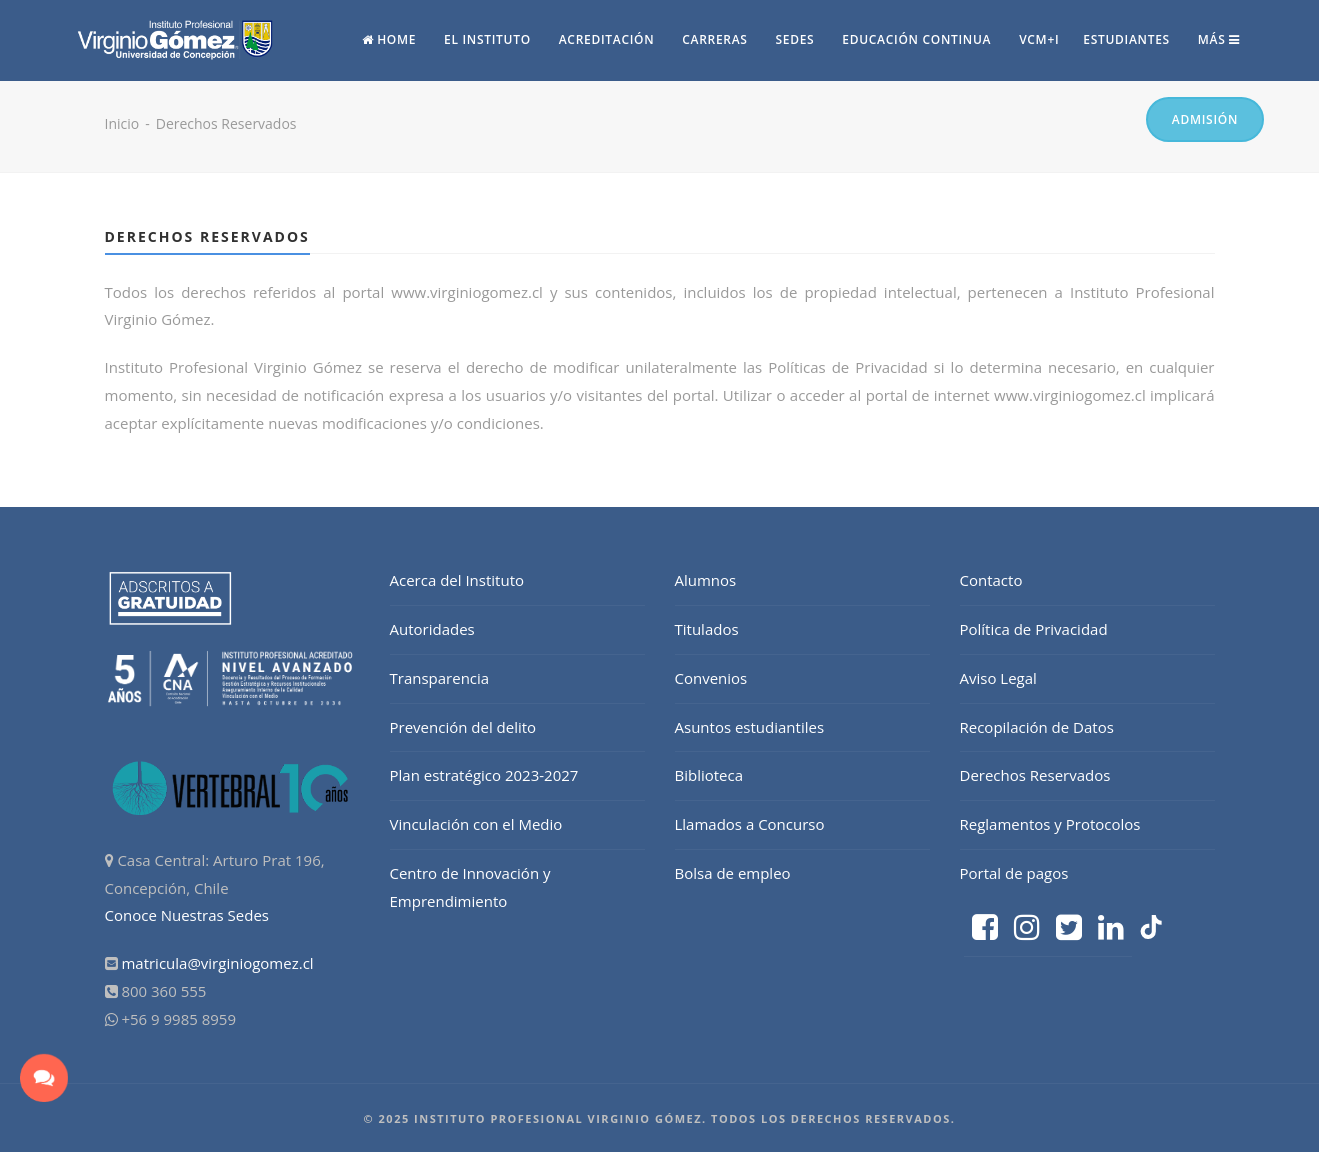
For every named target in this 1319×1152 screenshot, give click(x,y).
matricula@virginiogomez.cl (217, 963)
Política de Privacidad (1034, 629)
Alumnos (706, 580)
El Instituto (487, 39)
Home (389, 39)
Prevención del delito (463, 727)
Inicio (122, 123)
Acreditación (607, 39)
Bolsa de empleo (733, 873)
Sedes (795, 39)
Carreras (714, 39)
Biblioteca (709, 775)
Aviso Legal (998, 678)
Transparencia (440, 678)
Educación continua (916, 39)
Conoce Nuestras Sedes (187, 915)
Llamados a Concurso (750, 824)
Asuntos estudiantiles (750, 727)
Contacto (991, 580)
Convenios (711, 678)
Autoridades (432, 629)
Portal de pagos (1014, 873)
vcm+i (1039, 39)
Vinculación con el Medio (476, 824)
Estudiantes (1126, 39)
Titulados (707, 629)
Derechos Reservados (1035, 775)
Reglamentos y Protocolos (1050, 824)
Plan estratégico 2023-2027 (484, 775)
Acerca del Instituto (457, 580)
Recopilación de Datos (1037, 727)
